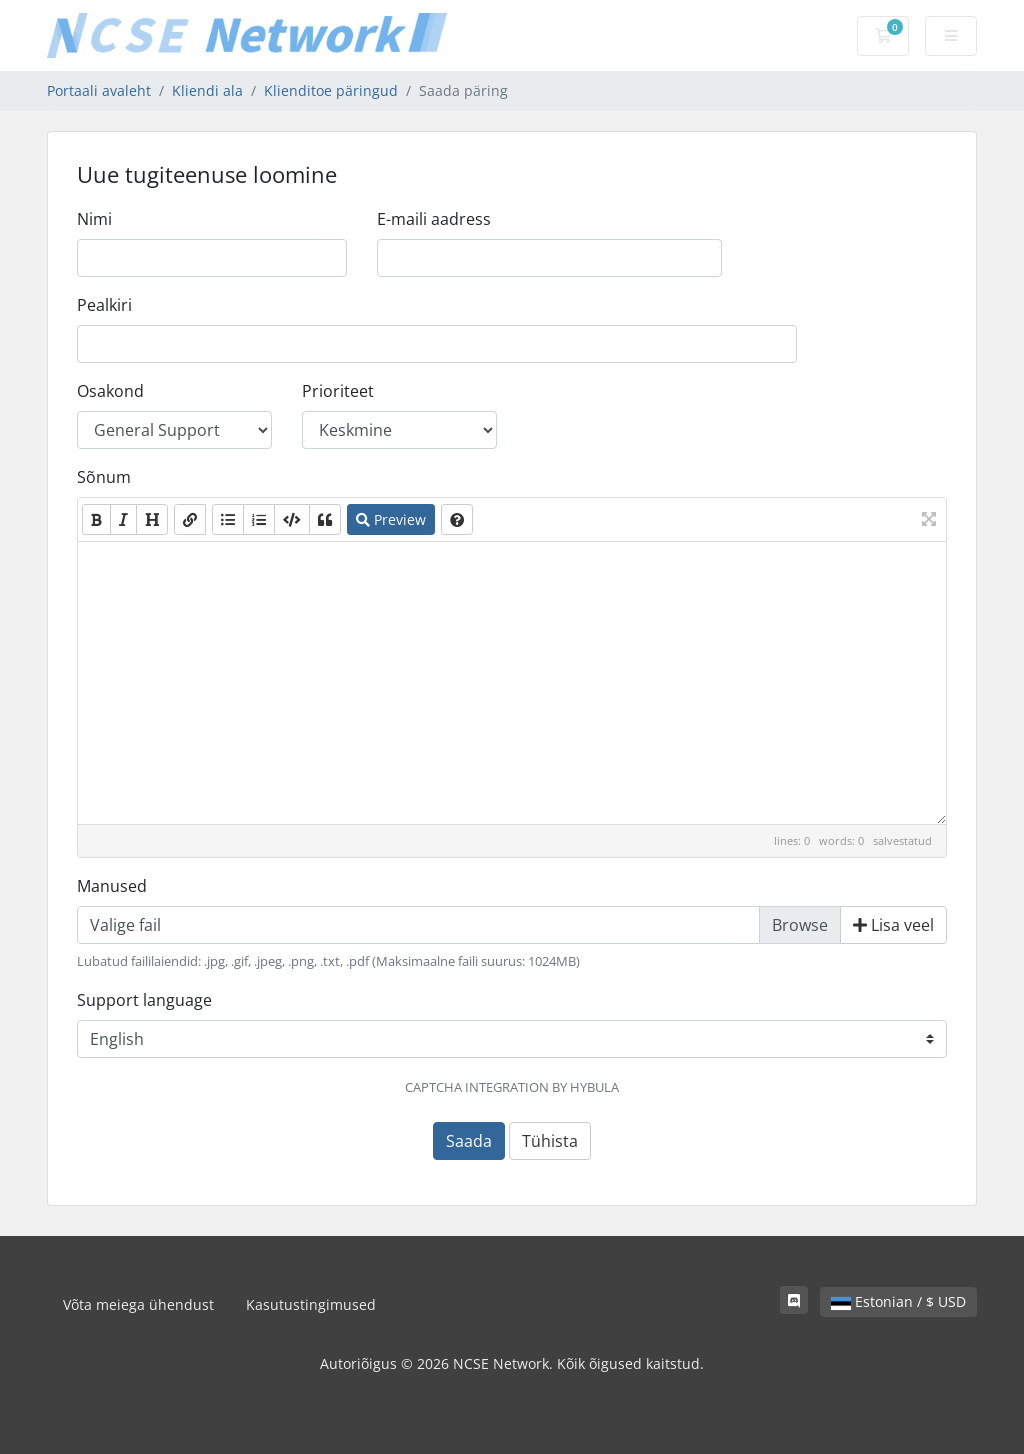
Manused (112, 886)
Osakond (110, 391)
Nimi (94, 219)
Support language (144, 1000)
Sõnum (104, 477)
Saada (469, 1141)
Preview (391, 519)
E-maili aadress (434, 219)
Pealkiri (104, 305)
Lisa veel (893, 925)
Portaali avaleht (99, 90)
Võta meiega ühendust (138, 1304)
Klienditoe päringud (331, 90)
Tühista (550, 1141)
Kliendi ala (207, 90)
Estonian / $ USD (898, 1301)
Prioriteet (338, 391)
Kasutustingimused (311, 1304)
